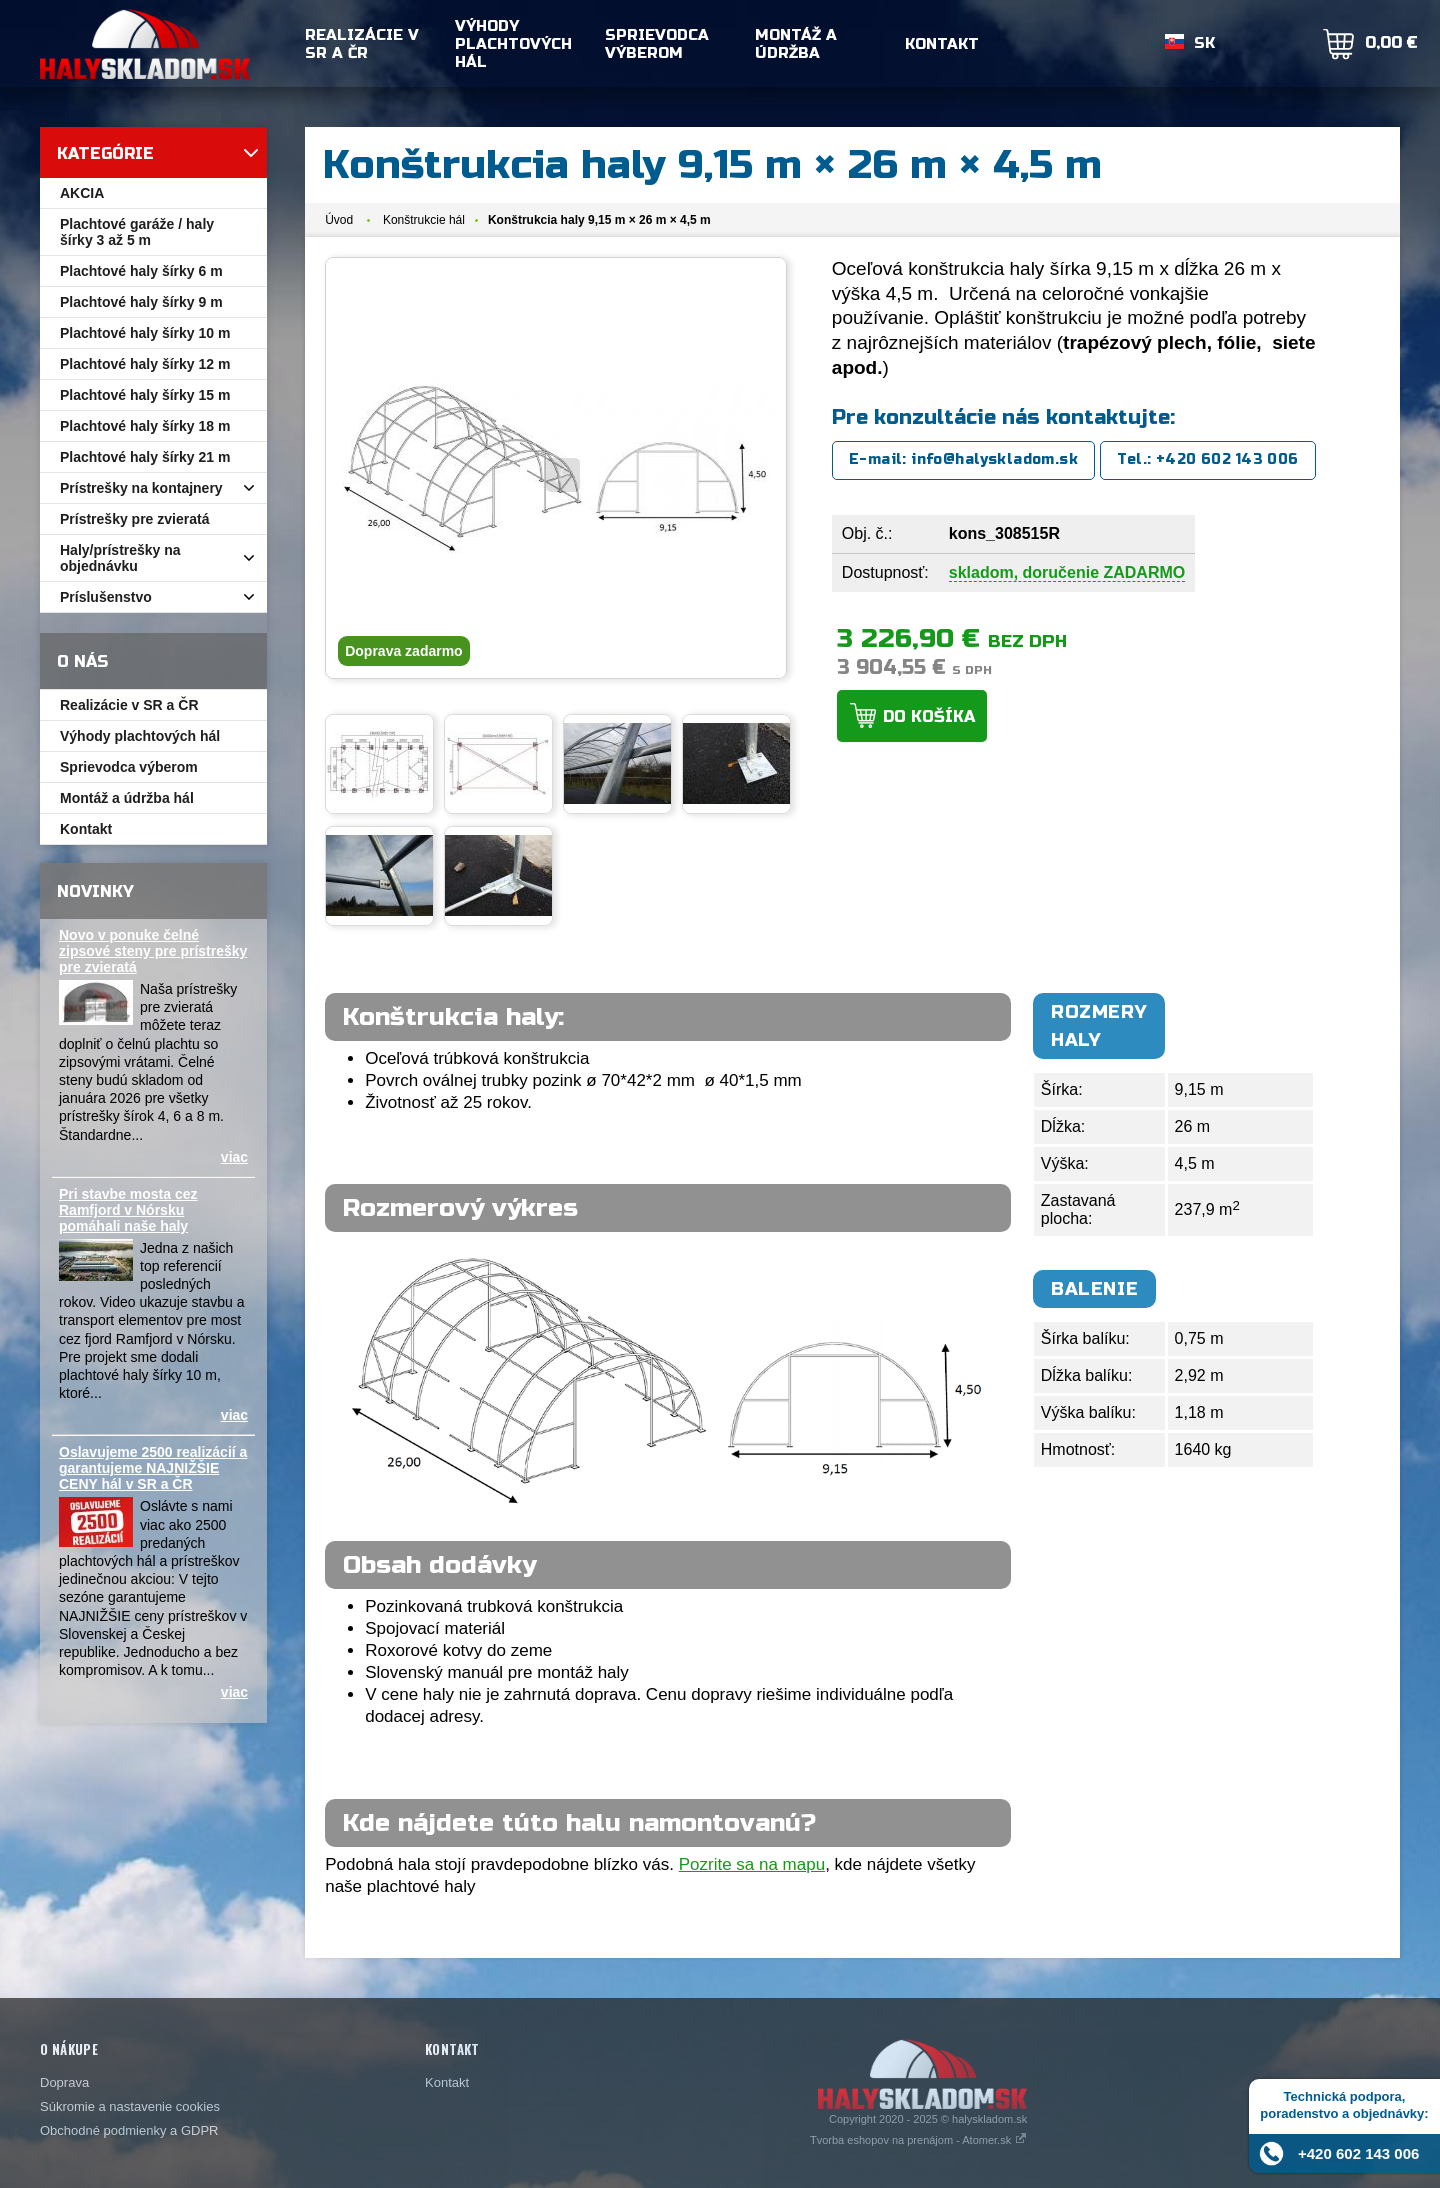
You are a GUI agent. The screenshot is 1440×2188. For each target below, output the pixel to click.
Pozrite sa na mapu (752, 1864)
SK (1204, 44)
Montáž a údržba (796, 44)
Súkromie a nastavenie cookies (130, 2106)
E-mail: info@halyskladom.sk (963, 459)
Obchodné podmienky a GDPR (129, 2130)
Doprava (64, 2082)
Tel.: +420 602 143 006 (1207, 459)
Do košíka (929, 716)
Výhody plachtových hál (513, 44)
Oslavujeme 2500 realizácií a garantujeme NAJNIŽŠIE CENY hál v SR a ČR (153, 1468)
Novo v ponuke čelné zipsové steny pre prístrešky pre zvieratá (153, 951)
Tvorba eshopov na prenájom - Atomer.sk (918, 2140)
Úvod (339, 220)
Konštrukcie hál (424, 220)
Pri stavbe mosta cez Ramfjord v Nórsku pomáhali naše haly (128, 1210)
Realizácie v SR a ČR (362, 44)
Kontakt (942, 44)
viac (234, 1157)
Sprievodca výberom (657, 44)
